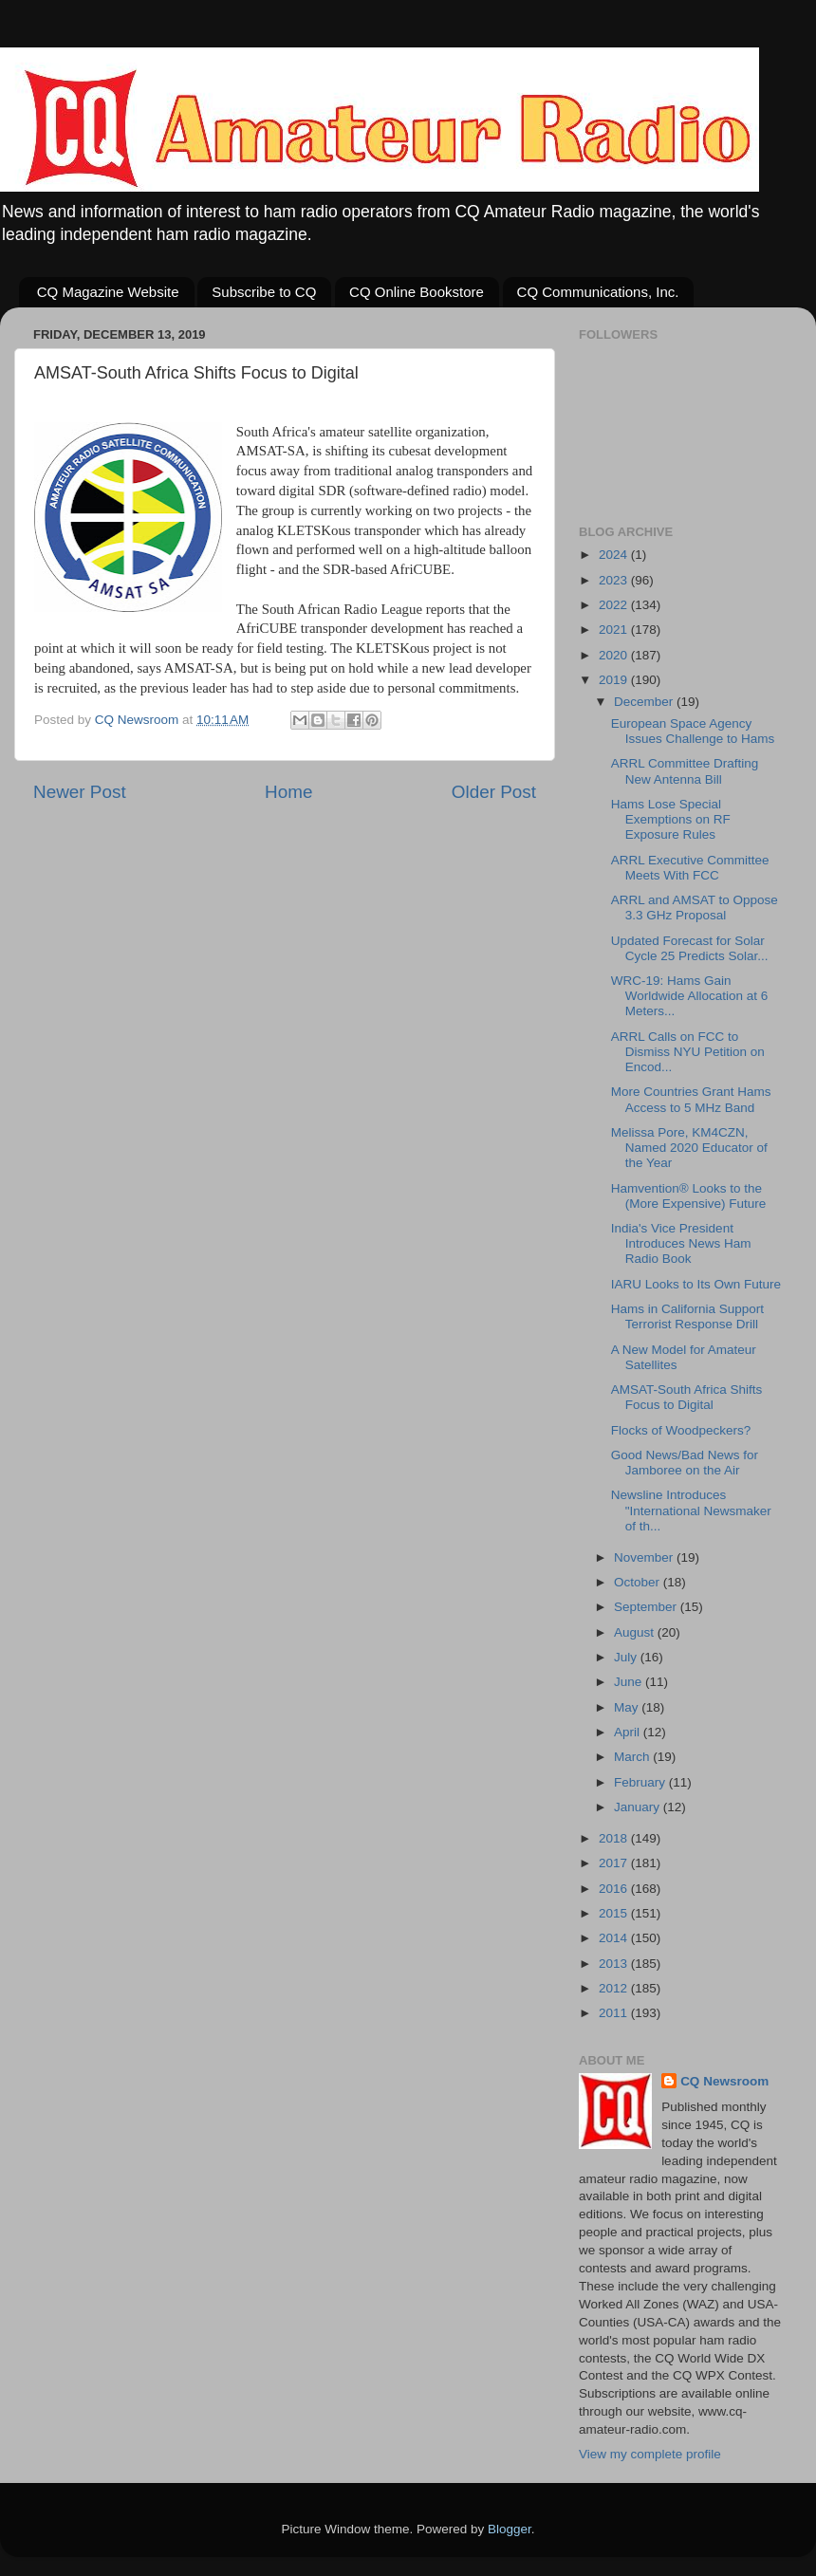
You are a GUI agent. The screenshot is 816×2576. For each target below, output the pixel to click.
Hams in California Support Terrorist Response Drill (687, 1316)
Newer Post (79, 792)
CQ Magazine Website (108, 292)
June (629, 1682)
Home (288, 792)
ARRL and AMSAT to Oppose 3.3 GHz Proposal (694, 907)
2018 (615, 1838)
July (627, 1657)
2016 (615, 1888)
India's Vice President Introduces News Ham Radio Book (681, 1243)
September (647, 1607)
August (636, 1632)
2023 (615, 580)
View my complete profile (650, 2454)
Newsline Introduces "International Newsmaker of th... (691, 1510)
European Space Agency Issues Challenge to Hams (693, 731)
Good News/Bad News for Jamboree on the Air (684, 1462)
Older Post (494, 792)
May (627, 1707)
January (638, 1807)
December (645, 702)
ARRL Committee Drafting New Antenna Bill (685, 771)
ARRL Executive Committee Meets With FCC (690, 867)
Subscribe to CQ (264, 292)
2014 (615, 1938)
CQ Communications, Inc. (598, 292)
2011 (615, 2013)
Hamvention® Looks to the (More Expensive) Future (689, 1196)
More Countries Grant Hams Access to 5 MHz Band (691, 1099)
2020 (615, 655)
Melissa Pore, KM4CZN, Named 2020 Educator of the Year (689, 1147)
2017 (615, 1863)
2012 (615, 1988)
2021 (615, 629)
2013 (615, 1963)
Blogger (509, 2529)
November (645, 1557)
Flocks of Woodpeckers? (681, 1430)
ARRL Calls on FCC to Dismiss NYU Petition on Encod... (688, 1051)
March (633, 1757)
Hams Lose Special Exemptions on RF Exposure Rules (671, 819)
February (641, 1782)
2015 (615, 1913)
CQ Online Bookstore (416, 292)
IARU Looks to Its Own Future (696, 1284)
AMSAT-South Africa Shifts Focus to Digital (687, 1397)
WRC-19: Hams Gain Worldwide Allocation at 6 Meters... (690, 995)
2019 (615, 680)
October (638, 1582)
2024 (615, 554)
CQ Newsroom (724, 2081)
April (628, 1732)
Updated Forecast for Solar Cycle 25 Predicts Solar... (690, 948)
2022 (615, 605)
